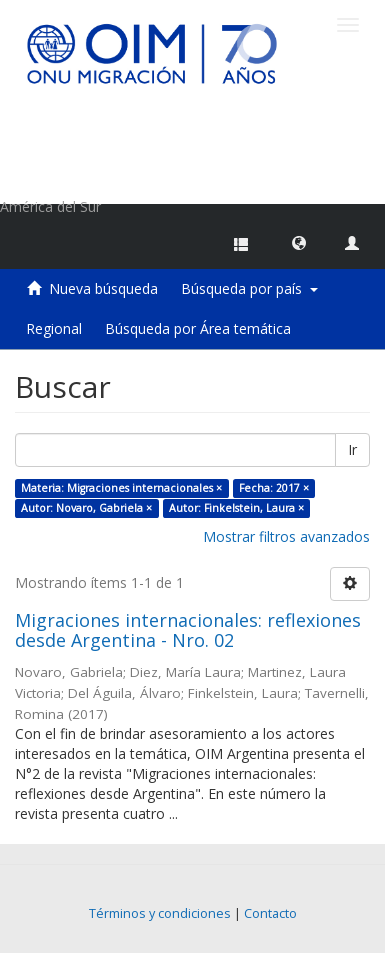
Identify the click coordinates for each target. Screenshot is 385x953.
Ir (352, 449)
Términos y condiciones (160, 913)
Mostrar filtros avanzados (286, 536)
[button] (299, 242)
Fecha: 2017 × (274, 488)
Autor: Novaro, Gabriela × (86, 508)
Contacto (270, 913)
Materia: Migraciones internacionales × (121, 488)
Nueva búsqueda (103, 288)
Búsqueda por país (249, 288)
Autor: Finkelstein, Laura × (236, 508)
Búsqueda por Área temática (198, 328)
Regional (54, 328)
